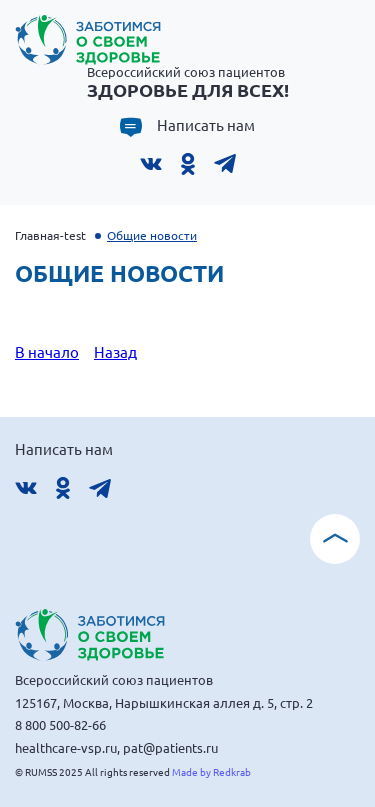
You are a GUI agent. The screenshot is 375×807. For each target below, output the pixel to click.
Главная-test (50, 235)
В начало (47, 351)
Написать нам (206, 125)
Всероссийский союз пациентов (188, 82)
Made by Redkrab (211, 771)
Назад (115, 351)
